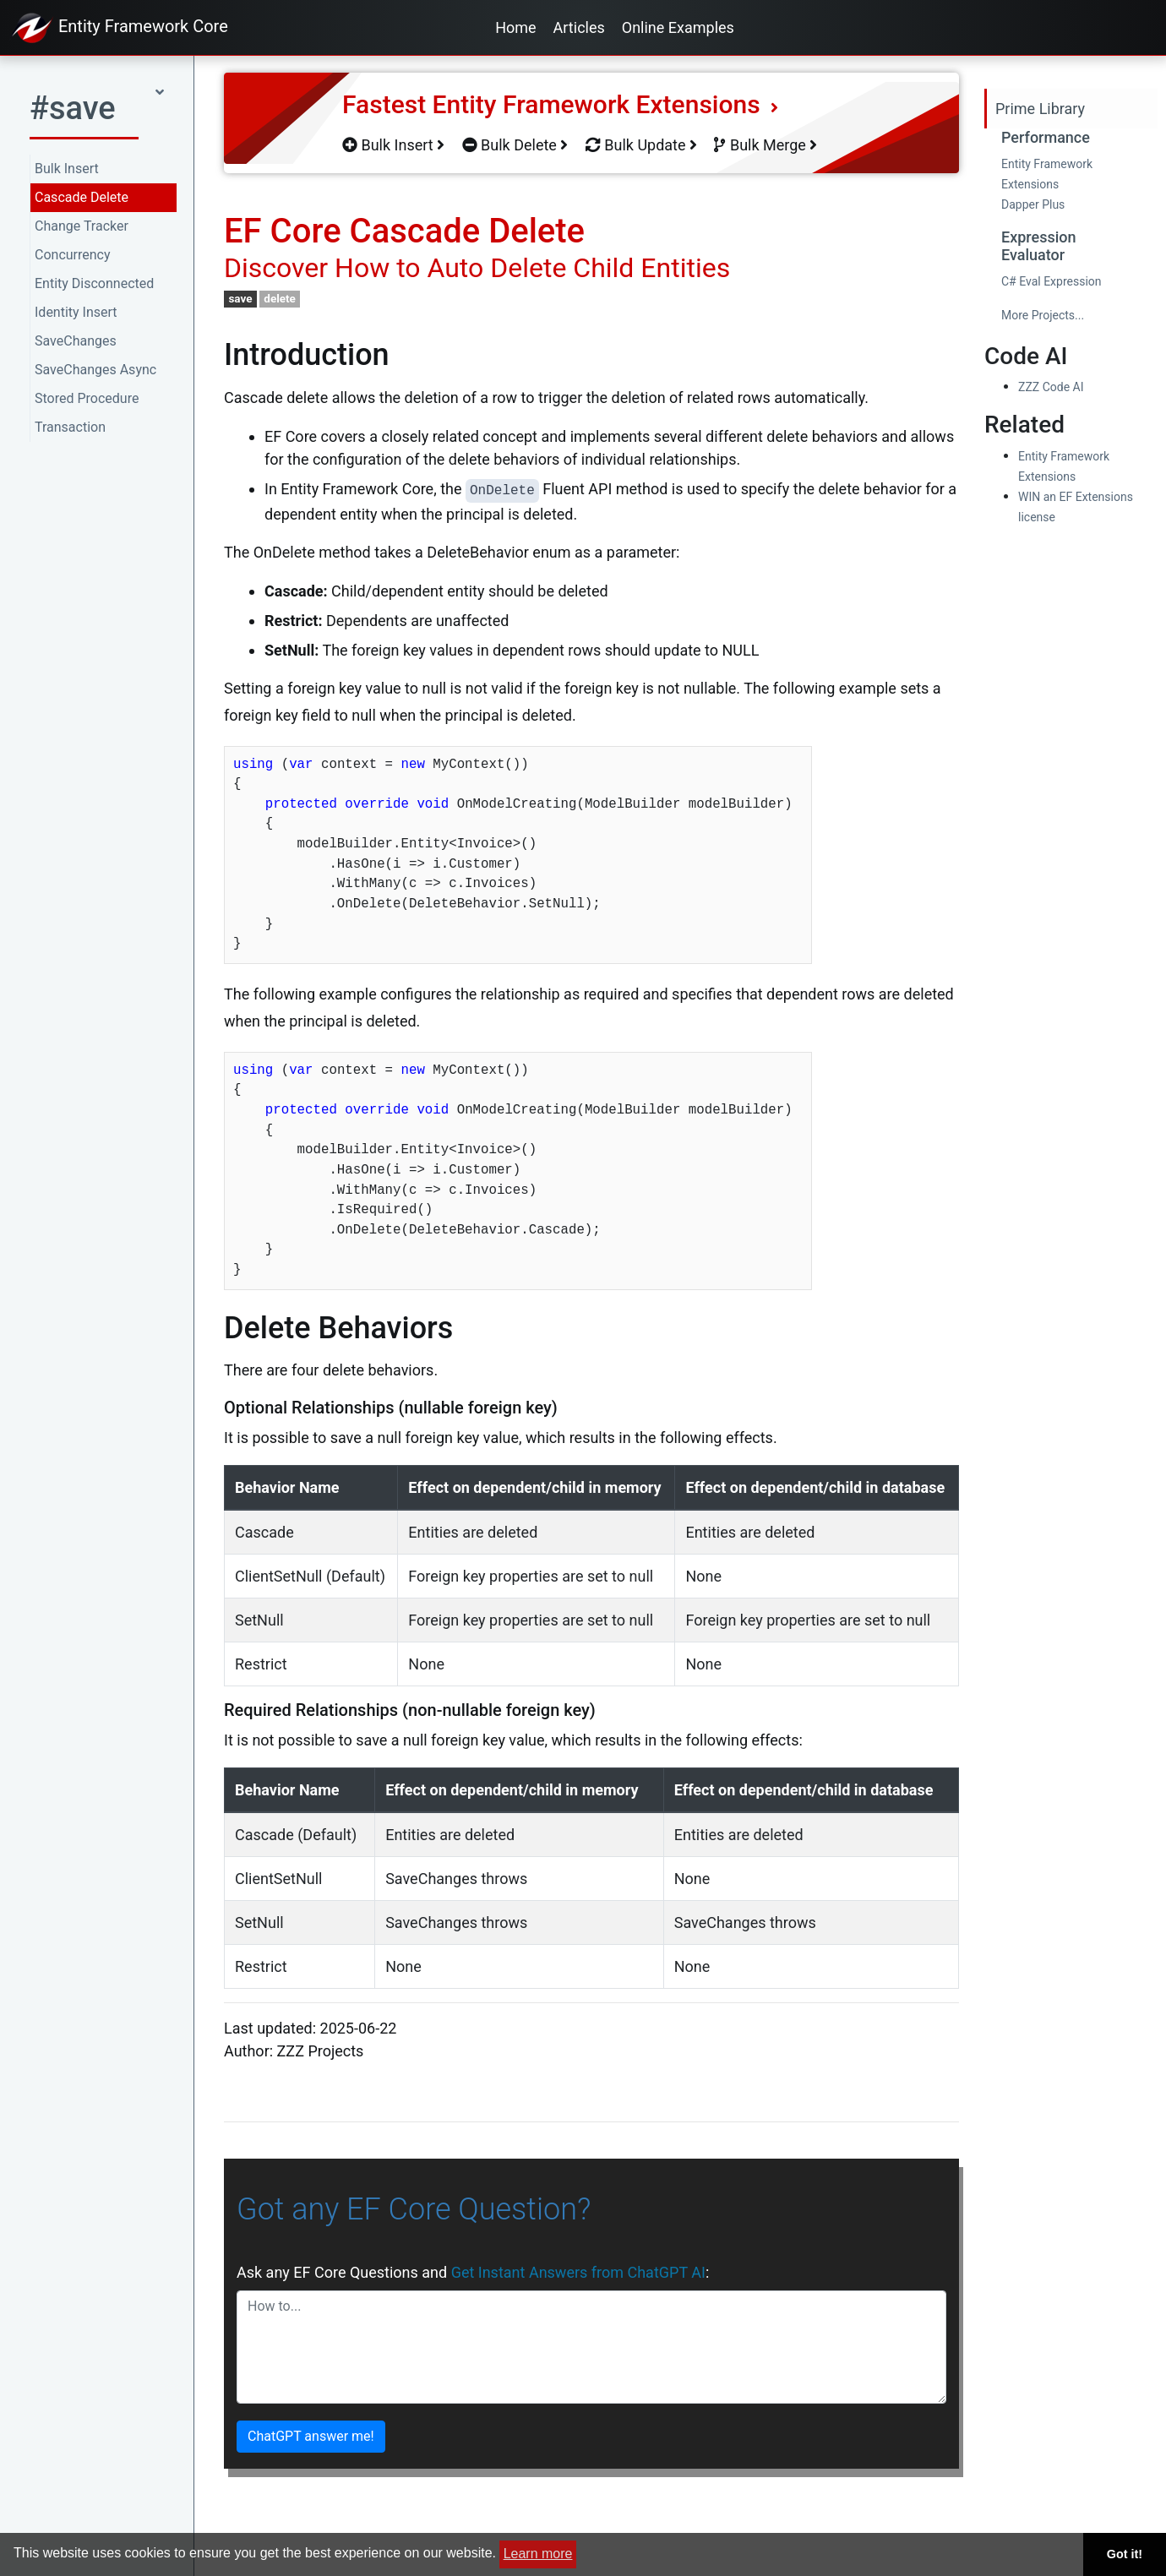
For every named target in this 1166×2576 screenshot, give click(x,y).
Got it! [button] (1124, 2554)
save (240, 298)
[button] (97, 114)
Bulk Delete (515, 145)
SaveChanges (76, 341)
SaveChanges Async (95, 370)
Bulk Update (641, 145)
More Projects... (1042, 315)
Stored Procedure (87, 398)
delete (280, 298)
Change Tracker (81, 226)
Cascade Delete (81, 197)
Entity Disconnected (94, 283)
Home (515, 27)
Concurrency (73, 255)
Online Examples (678, 27)
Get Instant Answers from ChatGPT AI (578, 2272)
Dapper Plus (1033, 204)
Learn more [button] (538, 2553)
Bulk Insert (67, 169)
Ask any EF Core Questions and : (473, 2272)
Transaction (70, 427)
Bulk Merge (765, 145)
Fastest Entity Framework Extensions (560, 104)
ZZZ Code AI (1050, 387)
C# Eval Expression (1051, 281)
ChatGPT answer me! (311, 2436)
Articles (579, 27)
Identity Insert (76, 312)
